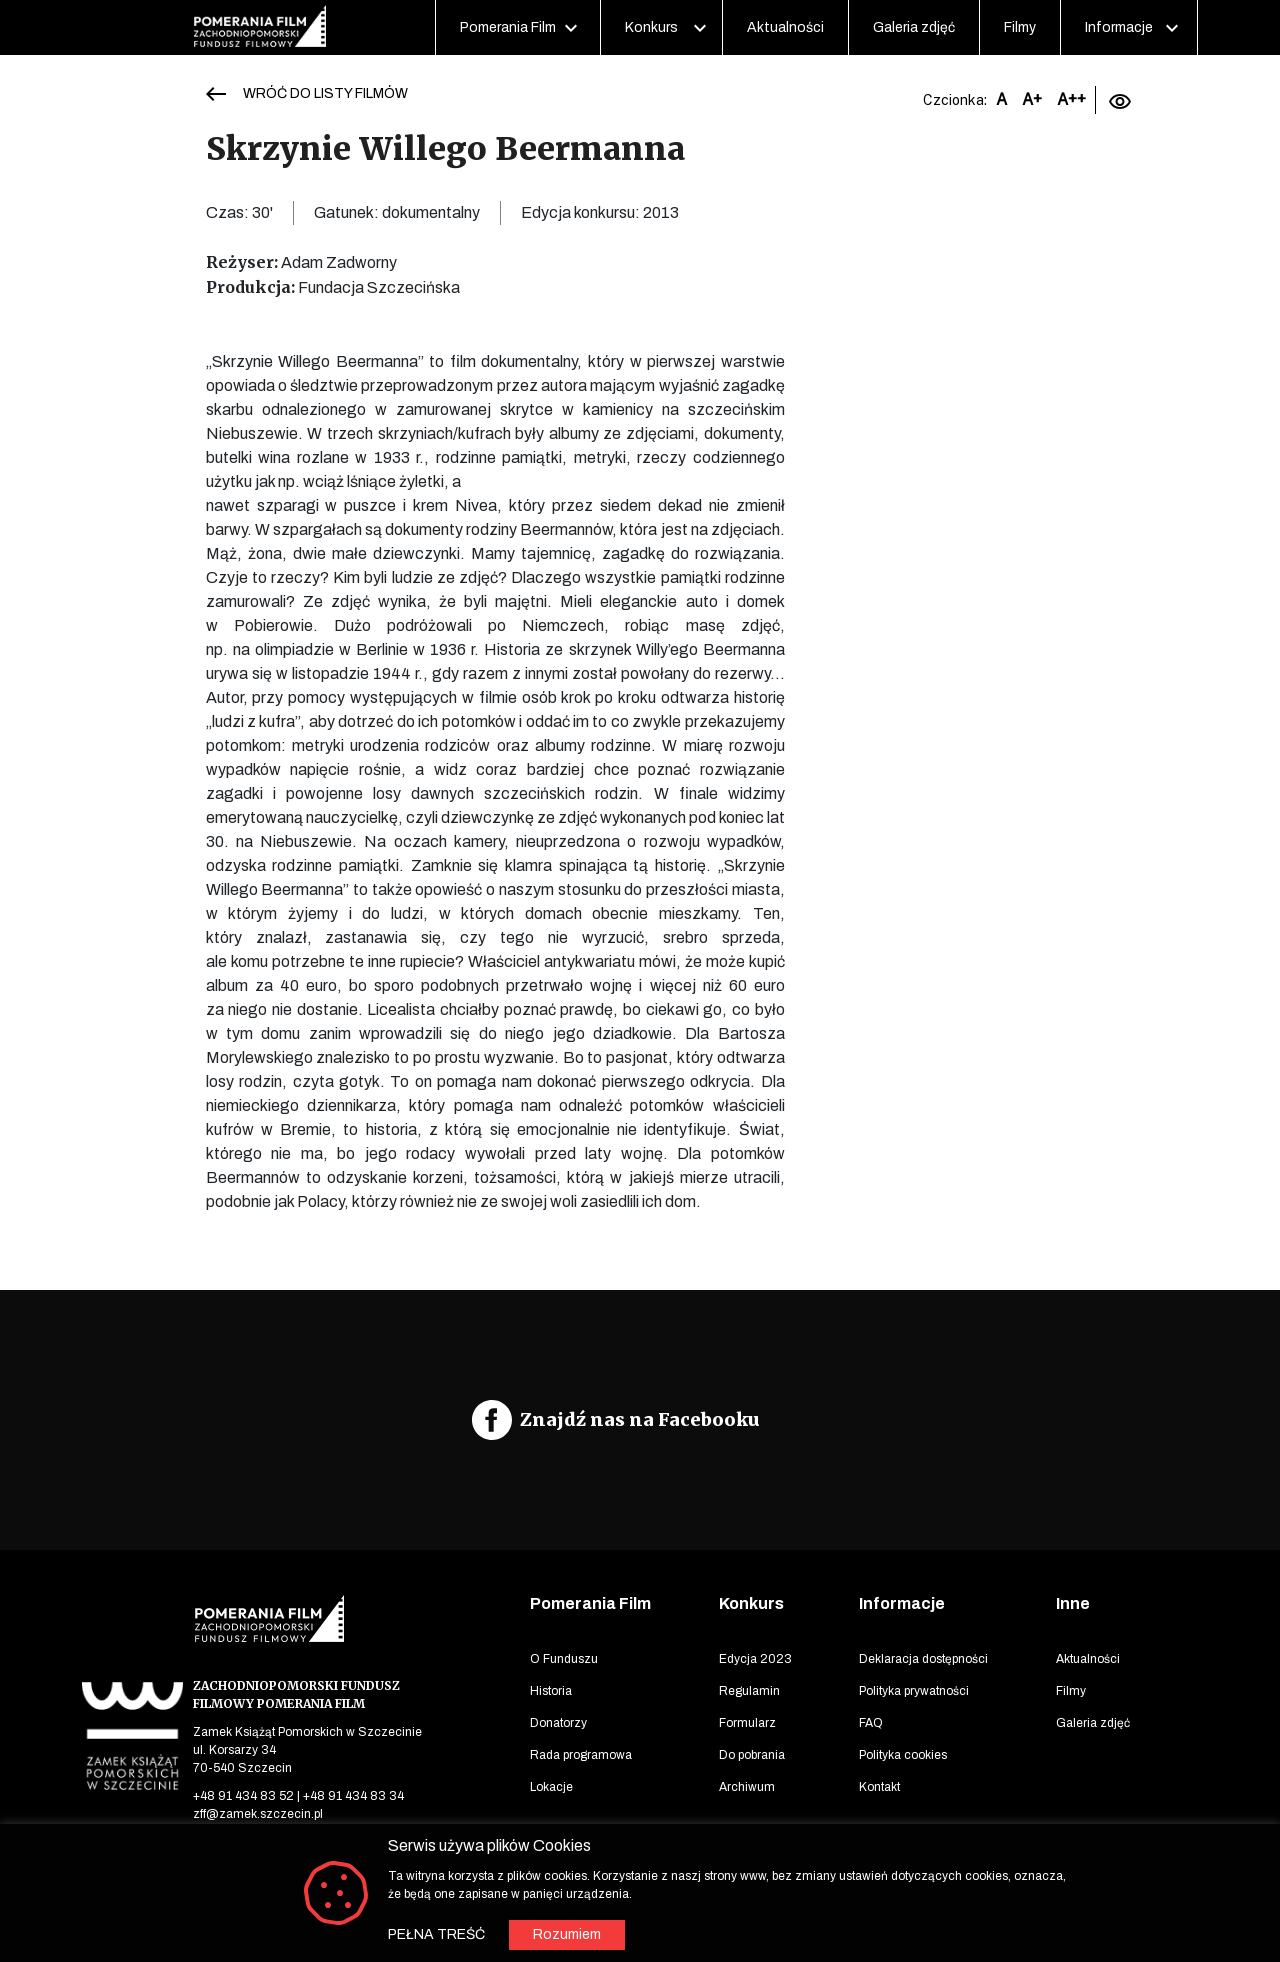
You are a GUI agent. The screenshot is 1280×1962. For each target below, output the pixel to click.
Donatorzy (558, 1723)
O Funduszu (564, 1659)
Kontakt (879, 1787)
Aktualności (785, 27)
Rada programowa (581, 1755)
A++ (1071, 99)
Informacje (1119, 27)
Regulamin (749, 1691)
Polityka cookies (903, 1755)
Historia (551, 1691)
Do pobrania (752, 1755)
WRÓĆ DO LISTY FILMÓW (325, 93)
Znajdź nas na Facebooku (640, 1419)
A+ (1032, 99)
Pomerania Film (508, 27)
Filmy (1020, 27)
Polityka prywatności (914, 1691)
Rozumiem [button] (567, 1934)
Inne (1073, 1603)
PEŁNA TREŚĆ (436, 1934)
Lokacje (551, 1787)
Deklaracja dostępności (923, 1659)
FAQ (871, 1723)
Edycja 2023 (755, 1659)
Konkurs (651, 27)
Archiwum (747, 1787)
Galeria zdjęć (914, 27)
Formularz (747, 1723)
